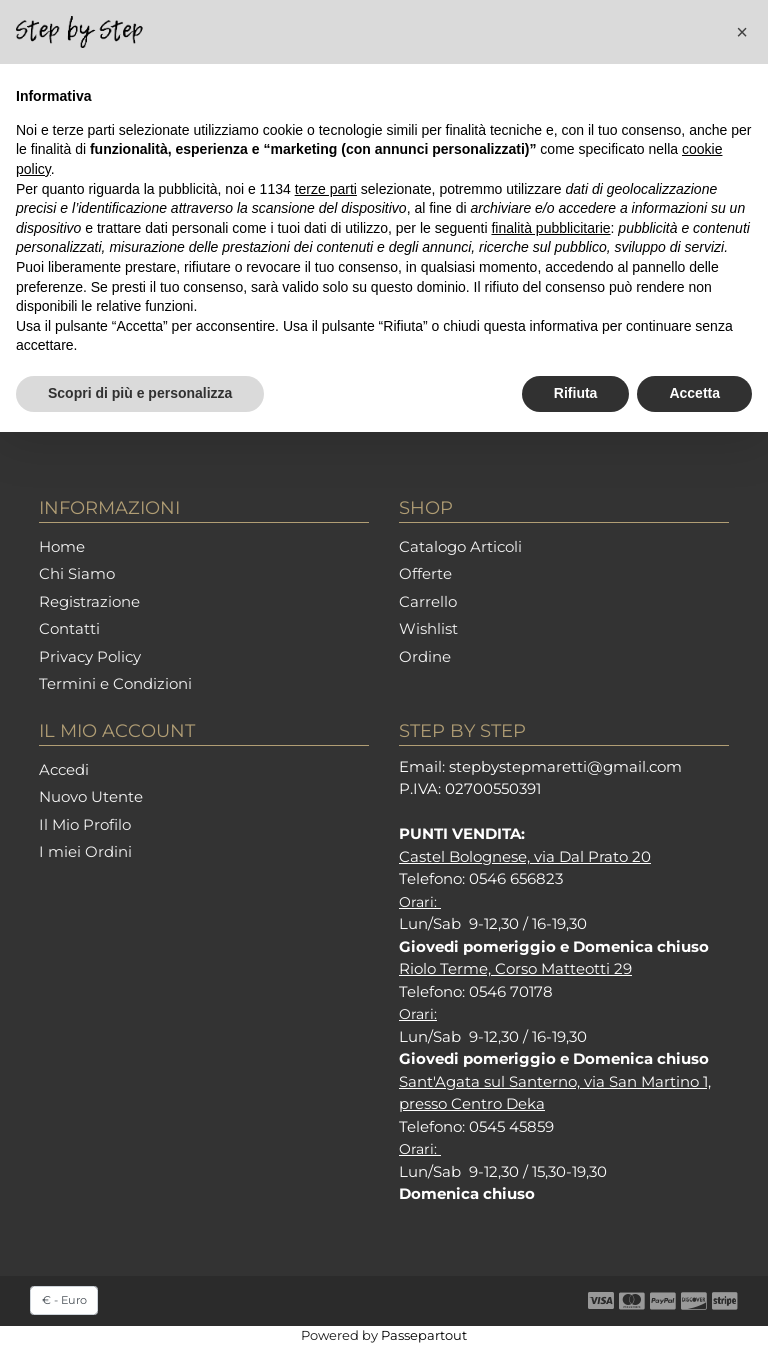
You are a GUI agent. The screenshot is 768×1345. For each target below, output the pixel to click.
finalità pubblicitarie (550, 228)
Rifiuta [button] (576, 393)
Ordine (425, 656)
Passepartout (424, 1335)
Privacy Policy (90, 656)
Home (62, 546)
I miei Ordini (85, 851)
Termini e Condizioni (115, 683)
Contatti (69, 628)
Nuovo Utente (91, 796)
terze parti (326, 189)
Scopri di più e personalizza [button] (140, 393)
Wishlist (428, 628)
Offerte (425, 573)
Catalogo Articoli (460, 546)
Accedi (64, 769)
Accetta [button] (694, 393)
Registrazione (89, 601)
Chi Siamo (77, 573)
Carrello (428, 601)
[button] (742, 32)
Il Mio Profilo (85, 824)
